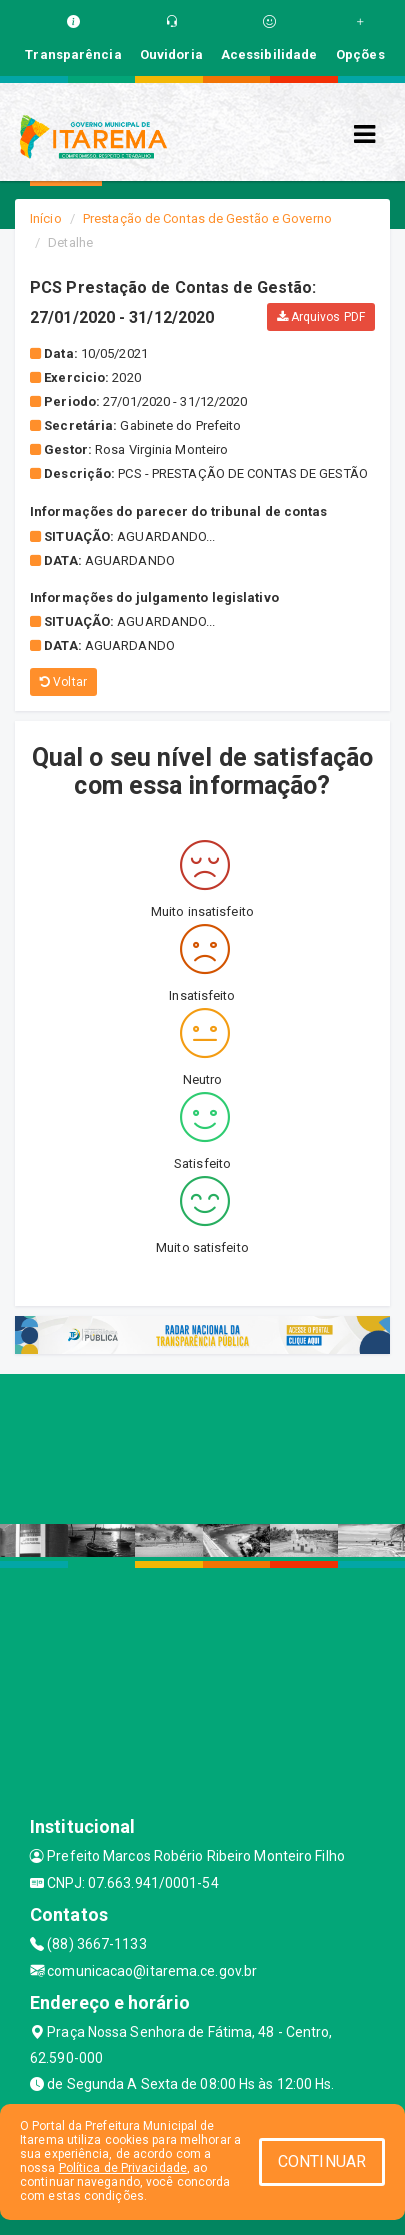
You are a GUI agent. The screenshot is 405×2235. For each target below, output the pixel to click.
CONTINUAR (322, 2161)
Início (46, 218)
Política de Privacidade (123, 2168)
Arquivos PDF (321, 317)
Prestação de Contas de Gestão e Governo (207, 218)
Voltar (63, 682)
